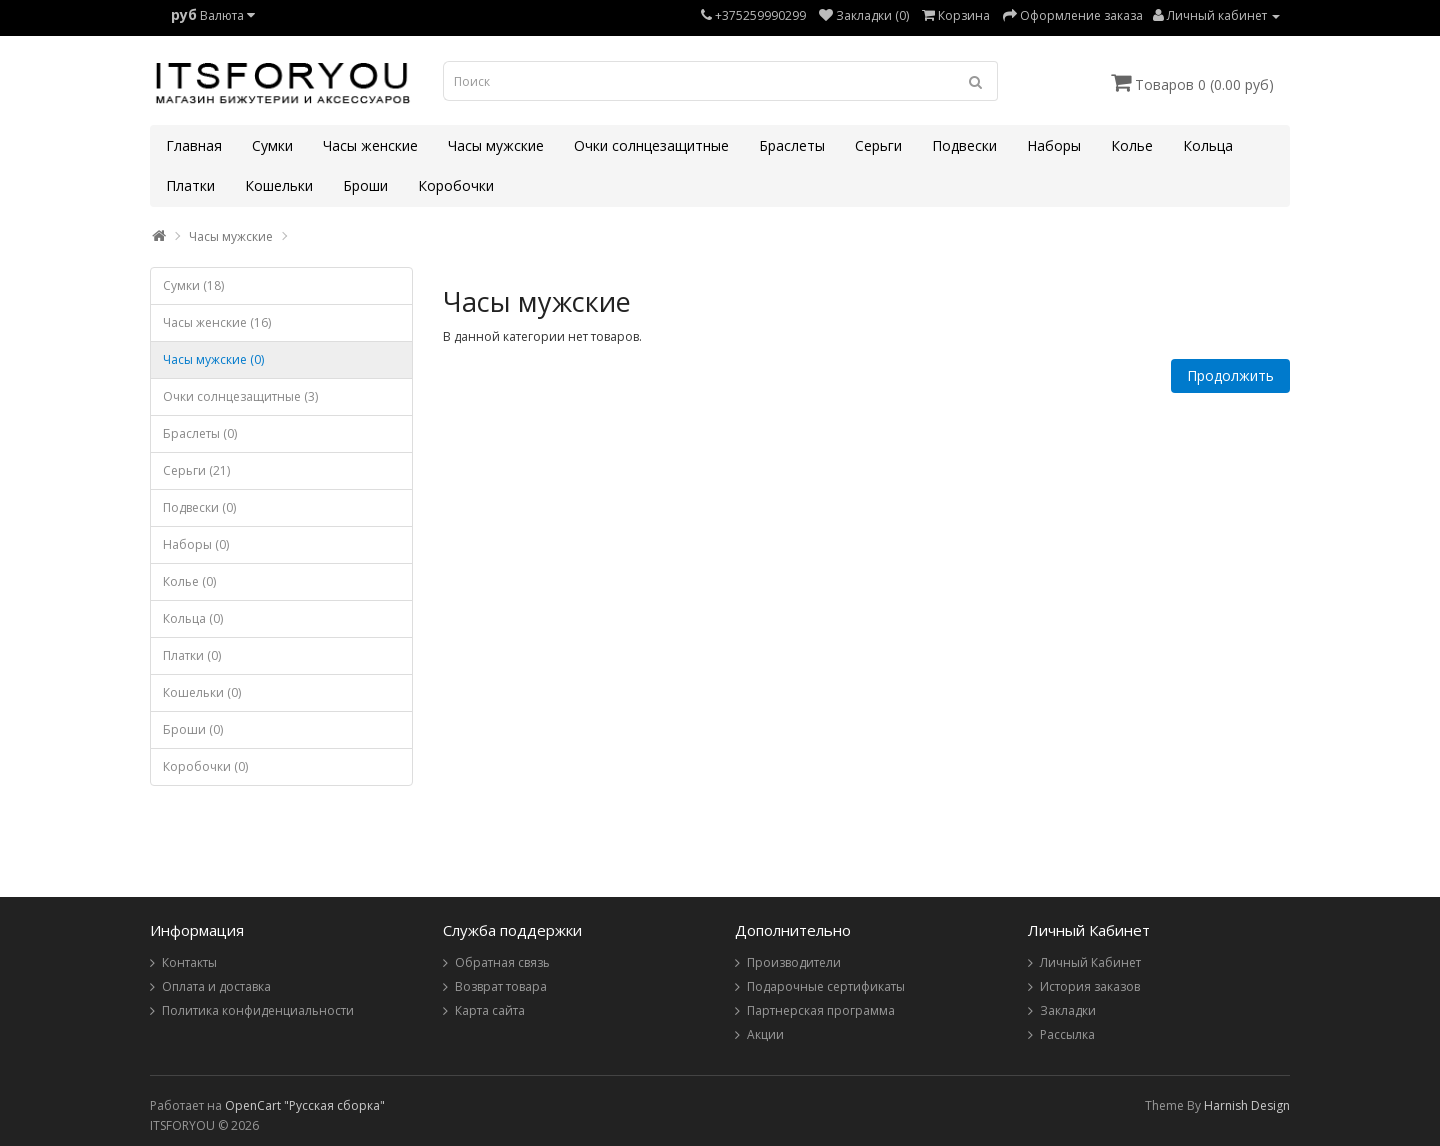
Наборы (1054, 145)
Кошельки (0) (202, 692)
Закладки (1068, 1010)
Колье (1132, 145)
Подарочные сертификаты (826, 986)
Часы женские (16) (217, 322)
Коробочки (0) (205, 766)
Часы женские (370, 145)
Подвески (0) (199, 507)
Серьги (878, 145)
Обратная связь (502, 962)
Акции (765, 1034)
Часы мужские (496, 145)
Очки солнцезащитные (651, 145)
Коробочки (456, 185)
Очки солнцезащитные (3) (240, 396)
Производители (794, 962)
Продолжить (1230, 375)
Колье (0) (189, 581)
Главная (194, 145)
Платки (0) (192, 655)
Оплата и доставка (216, 986)
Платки (190, 185)
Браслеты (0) (200, 433)
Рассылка (1067, 1034)
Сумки (272, 145)
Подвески (964, 145)
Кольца (1208, 145)
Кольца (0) (193, 618)
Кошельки (279, 185)
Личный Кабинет (1090, 962)
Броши (365, 185)
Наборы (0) (196, 544)
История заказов (1090, 986)
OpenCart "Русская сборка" (305, 1105)
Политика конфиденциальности (258, 1010)
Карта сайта (490, 1010)
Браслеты (792, 145)
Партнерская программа (821, 1010)
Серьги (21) (196, 470)
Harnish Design (1247, 1105)
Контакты (189, 962)
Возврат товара (501, 986)
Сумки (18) (193, 285)
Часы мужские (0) (213, 359)
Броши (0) (193, 729)
